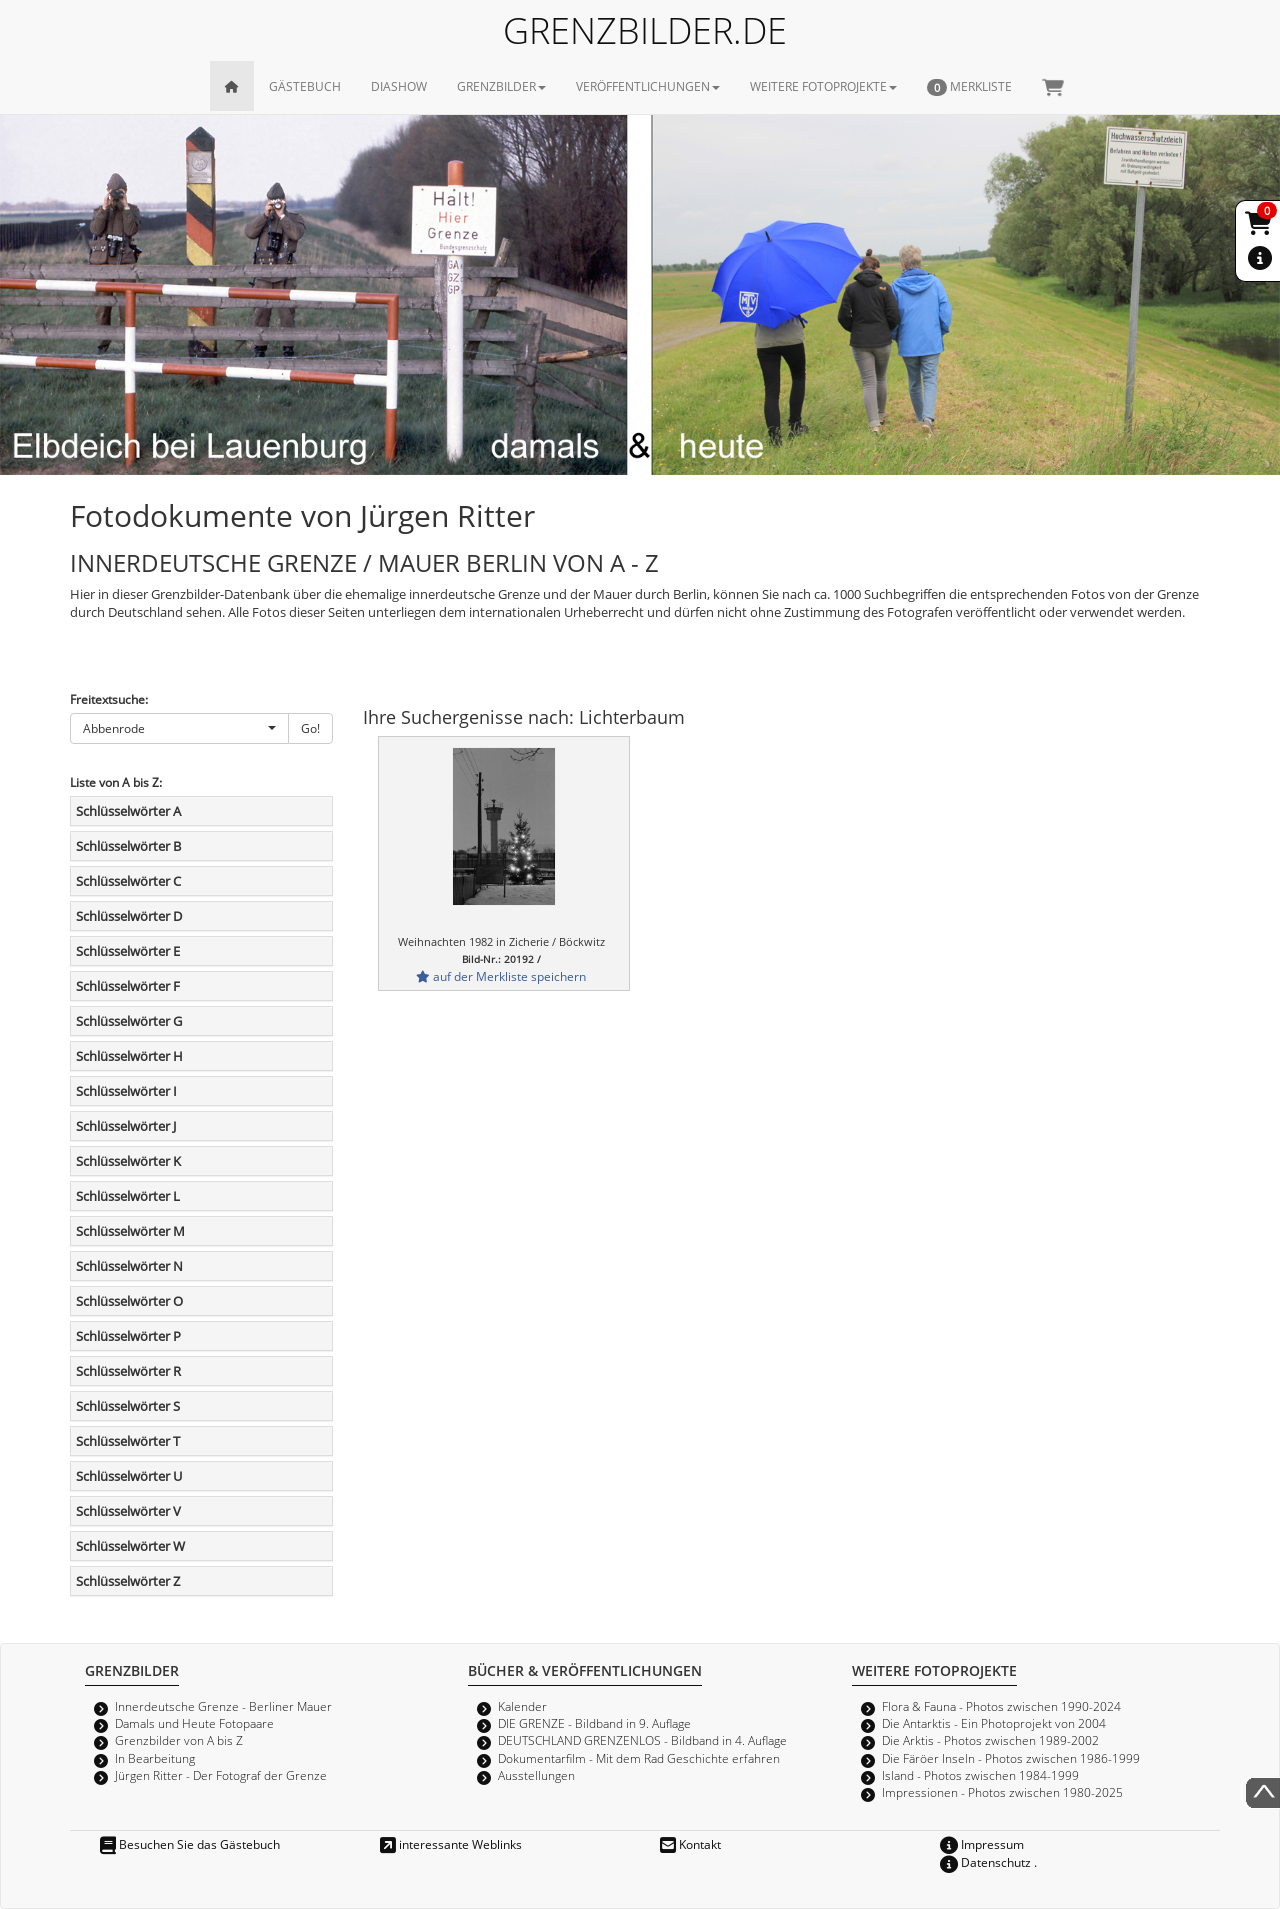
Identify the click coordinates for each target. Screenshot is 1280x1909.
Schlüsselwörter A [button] (128, 811)
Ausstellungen (536, 1775)
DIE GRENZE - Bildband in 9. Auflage (594, 1723)
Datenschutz (985, 1862)
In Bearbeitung (155, 1758)
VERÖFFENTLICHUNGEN (648, 86)
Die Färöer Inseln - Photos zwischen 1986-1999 (1011, 1758)
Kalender (522, 1706)
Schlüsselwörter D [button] (129, 916)
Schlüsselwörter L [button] (128, 1196)
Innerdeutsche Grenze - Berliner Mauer (223, 1706)
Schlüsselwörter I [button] (126, 1091)
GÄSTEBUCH (305, 86)
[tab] (201, 811)
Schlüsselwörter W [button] (130, 1546)
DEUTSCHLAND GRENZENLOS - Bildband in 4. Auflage (642, 1740)
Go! (310, 728)
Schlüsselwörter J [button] (126, 1126)
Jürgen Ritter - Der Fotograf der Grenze (221, 1775)
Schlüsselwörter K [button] (128, 1161)
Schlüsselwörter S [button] (128, 1406)
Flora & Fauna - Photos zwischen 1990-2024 (1001, 1706)
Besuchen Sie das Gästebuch (190, 1844)
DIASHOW (399, 86)
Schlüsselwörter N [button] (129, 1266)
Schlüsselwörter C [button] (128, 881)
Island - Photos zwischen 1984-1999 (980, 1775)
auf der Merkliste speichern (501, 976)
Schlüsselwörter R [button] (128, 1371)
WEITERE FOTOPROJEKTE (823, 86)
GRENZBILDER (501, 86)
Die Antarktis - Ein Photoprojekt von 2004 (994, 1723)
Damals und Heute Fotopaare (194, 1723)
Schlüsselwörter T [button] (128, 1441)
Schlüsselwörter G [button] (129, 1021)
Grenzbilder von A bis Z (179, 1740)
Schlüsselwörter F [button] (128, 986)
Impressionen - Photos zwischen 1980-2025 (1002, 1792)
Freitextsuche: (109, 699)
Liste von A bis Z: (116, 782)
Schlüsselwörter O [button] (129, 1301)
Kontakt (690, 1844)
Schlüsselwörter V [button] (128, 1511)
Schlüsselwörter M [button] (130, 1231)
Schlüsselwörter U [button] (129, 1476)
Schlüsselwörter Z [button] (128, 1581)
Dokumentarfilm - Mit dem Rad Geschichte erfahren (639, 1758)
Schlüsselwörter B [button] (128, 846)
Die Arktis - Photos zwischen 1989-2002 (990, 1740)
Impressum (982, 1844)
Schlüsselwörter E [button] (128, 951)
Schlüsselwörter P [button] (128, 1336)
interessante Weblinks (451, 1844)
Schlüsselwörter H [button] (129, 1056)
